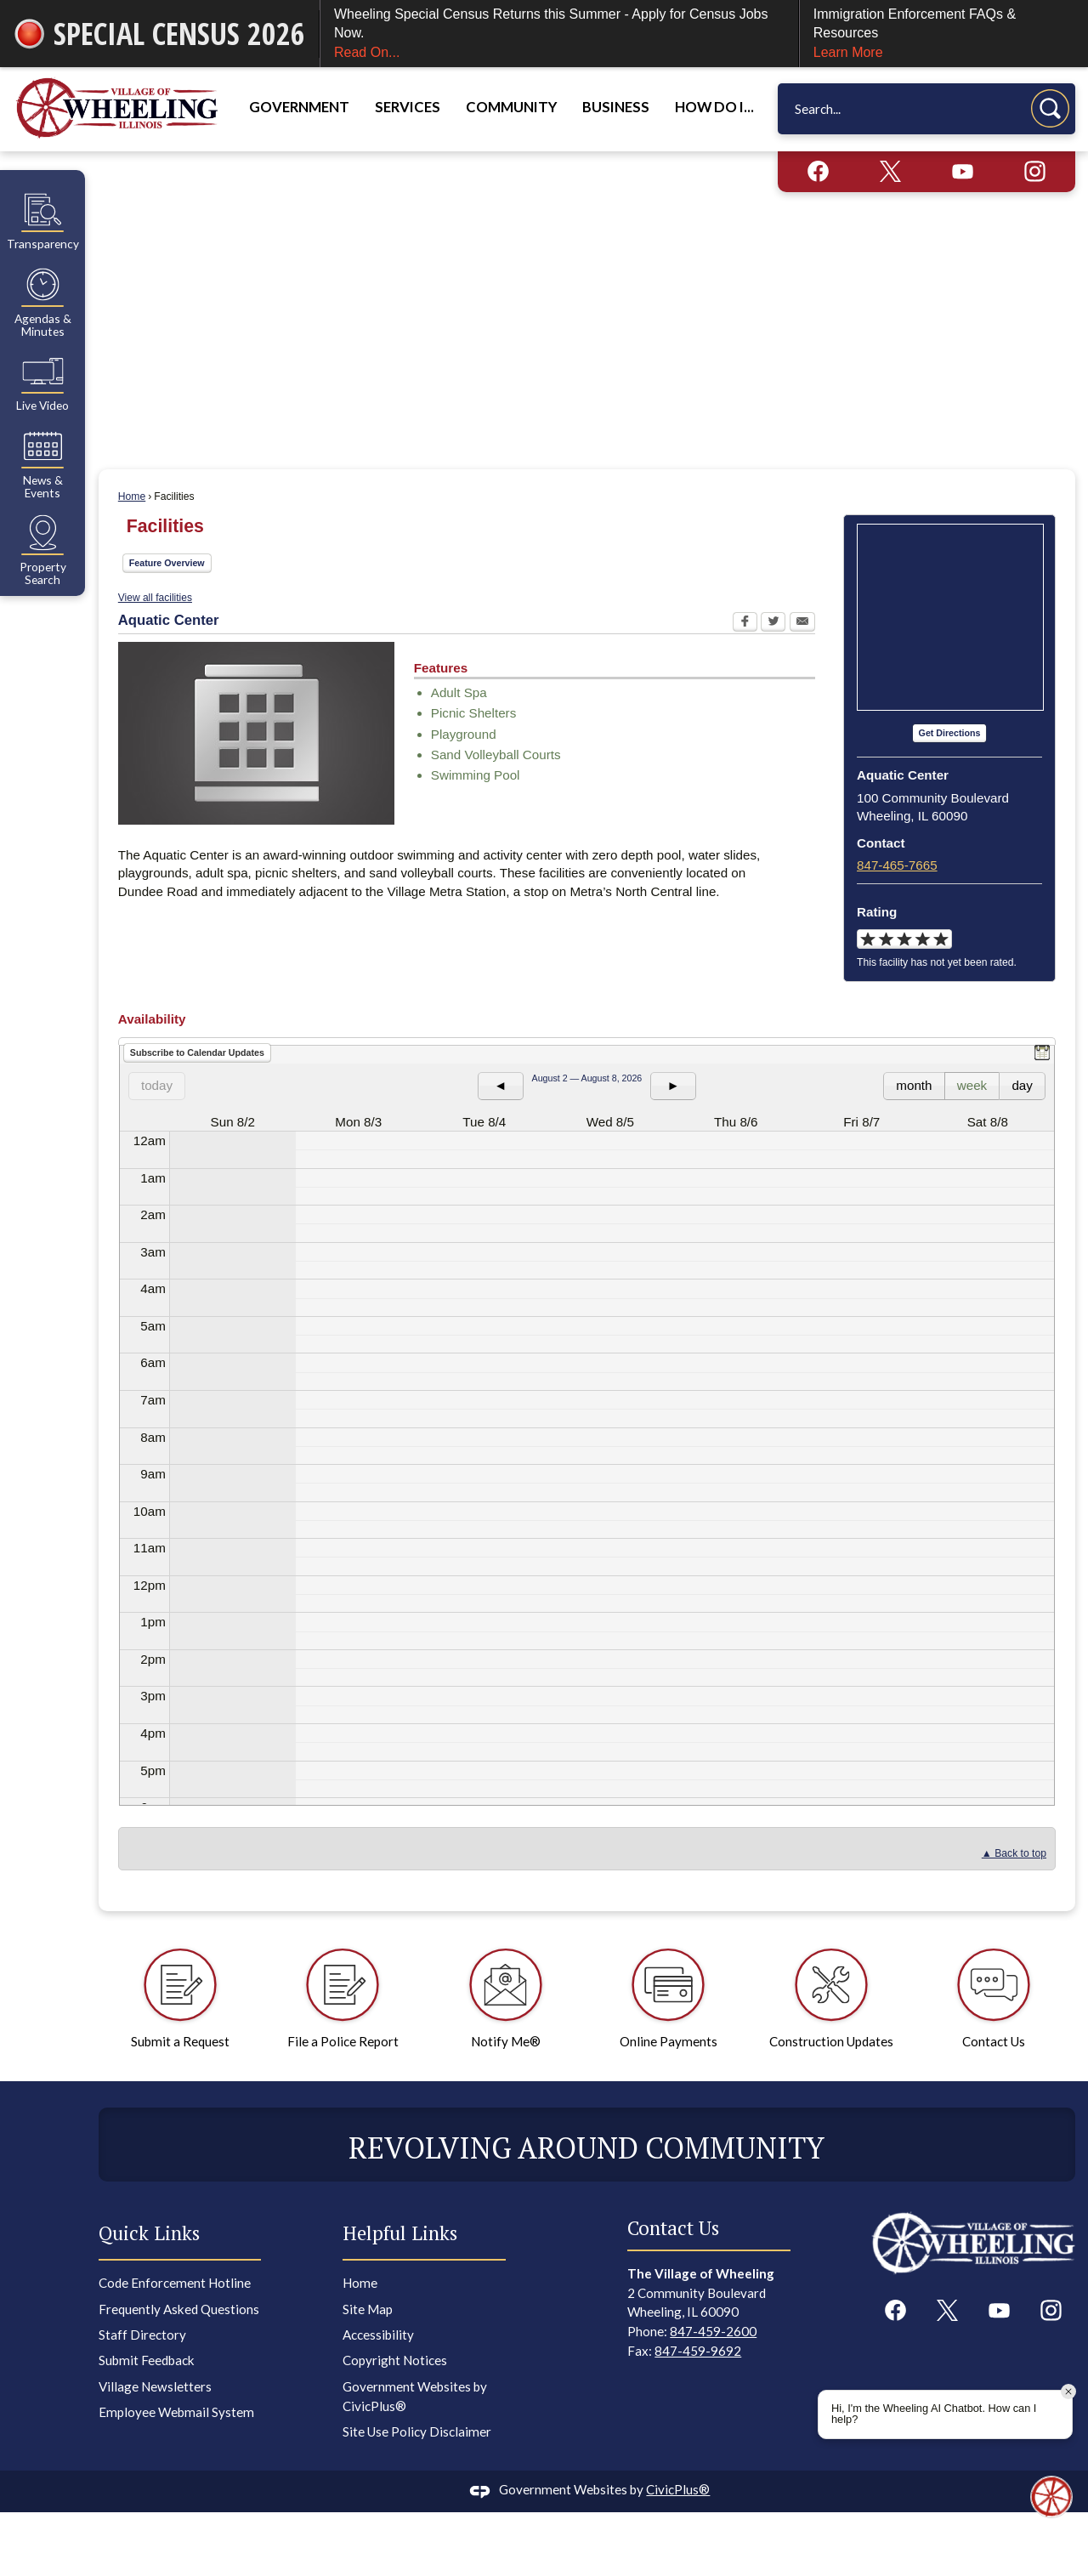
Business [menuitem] (615, 107)
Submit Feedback (147, 2360)
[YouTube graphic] (962, 171)
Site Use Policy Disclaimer (417, 2431)
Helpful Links (400, 2233)
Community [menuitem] (511, 107)
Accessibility (378, 2334)
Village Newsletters (155, 2386)
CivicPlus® (678, 2489)
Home (131, 496)
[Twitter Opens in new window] (773, 624)
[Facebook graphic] (818, 171)
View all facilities (155, 598)
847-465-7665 (897, 865)
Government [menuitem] (299, 107)
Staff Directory (142, 2334)
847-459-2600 (713, 2331)
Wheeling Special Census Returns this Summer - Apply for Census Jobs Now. (559, 34)
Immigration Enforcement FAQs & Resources (943, 34)
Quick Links (149, 2233)
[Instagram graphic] (1035, 171)
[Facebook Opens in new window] (745, 624)
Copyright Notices (395, 2360)
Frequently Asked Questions (179, 2309)
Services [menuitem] (407, 107)
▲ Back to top (1014, 1853)
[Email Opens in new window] (802, 624)
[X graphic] (890, 171)
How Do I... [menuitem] (714, 107)
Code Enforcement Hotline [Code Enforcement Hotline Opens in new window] (175, 2282)
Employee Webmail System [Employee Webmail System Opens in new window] (176, 2412)
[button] (1050, 108)
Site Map (368, 2309)
